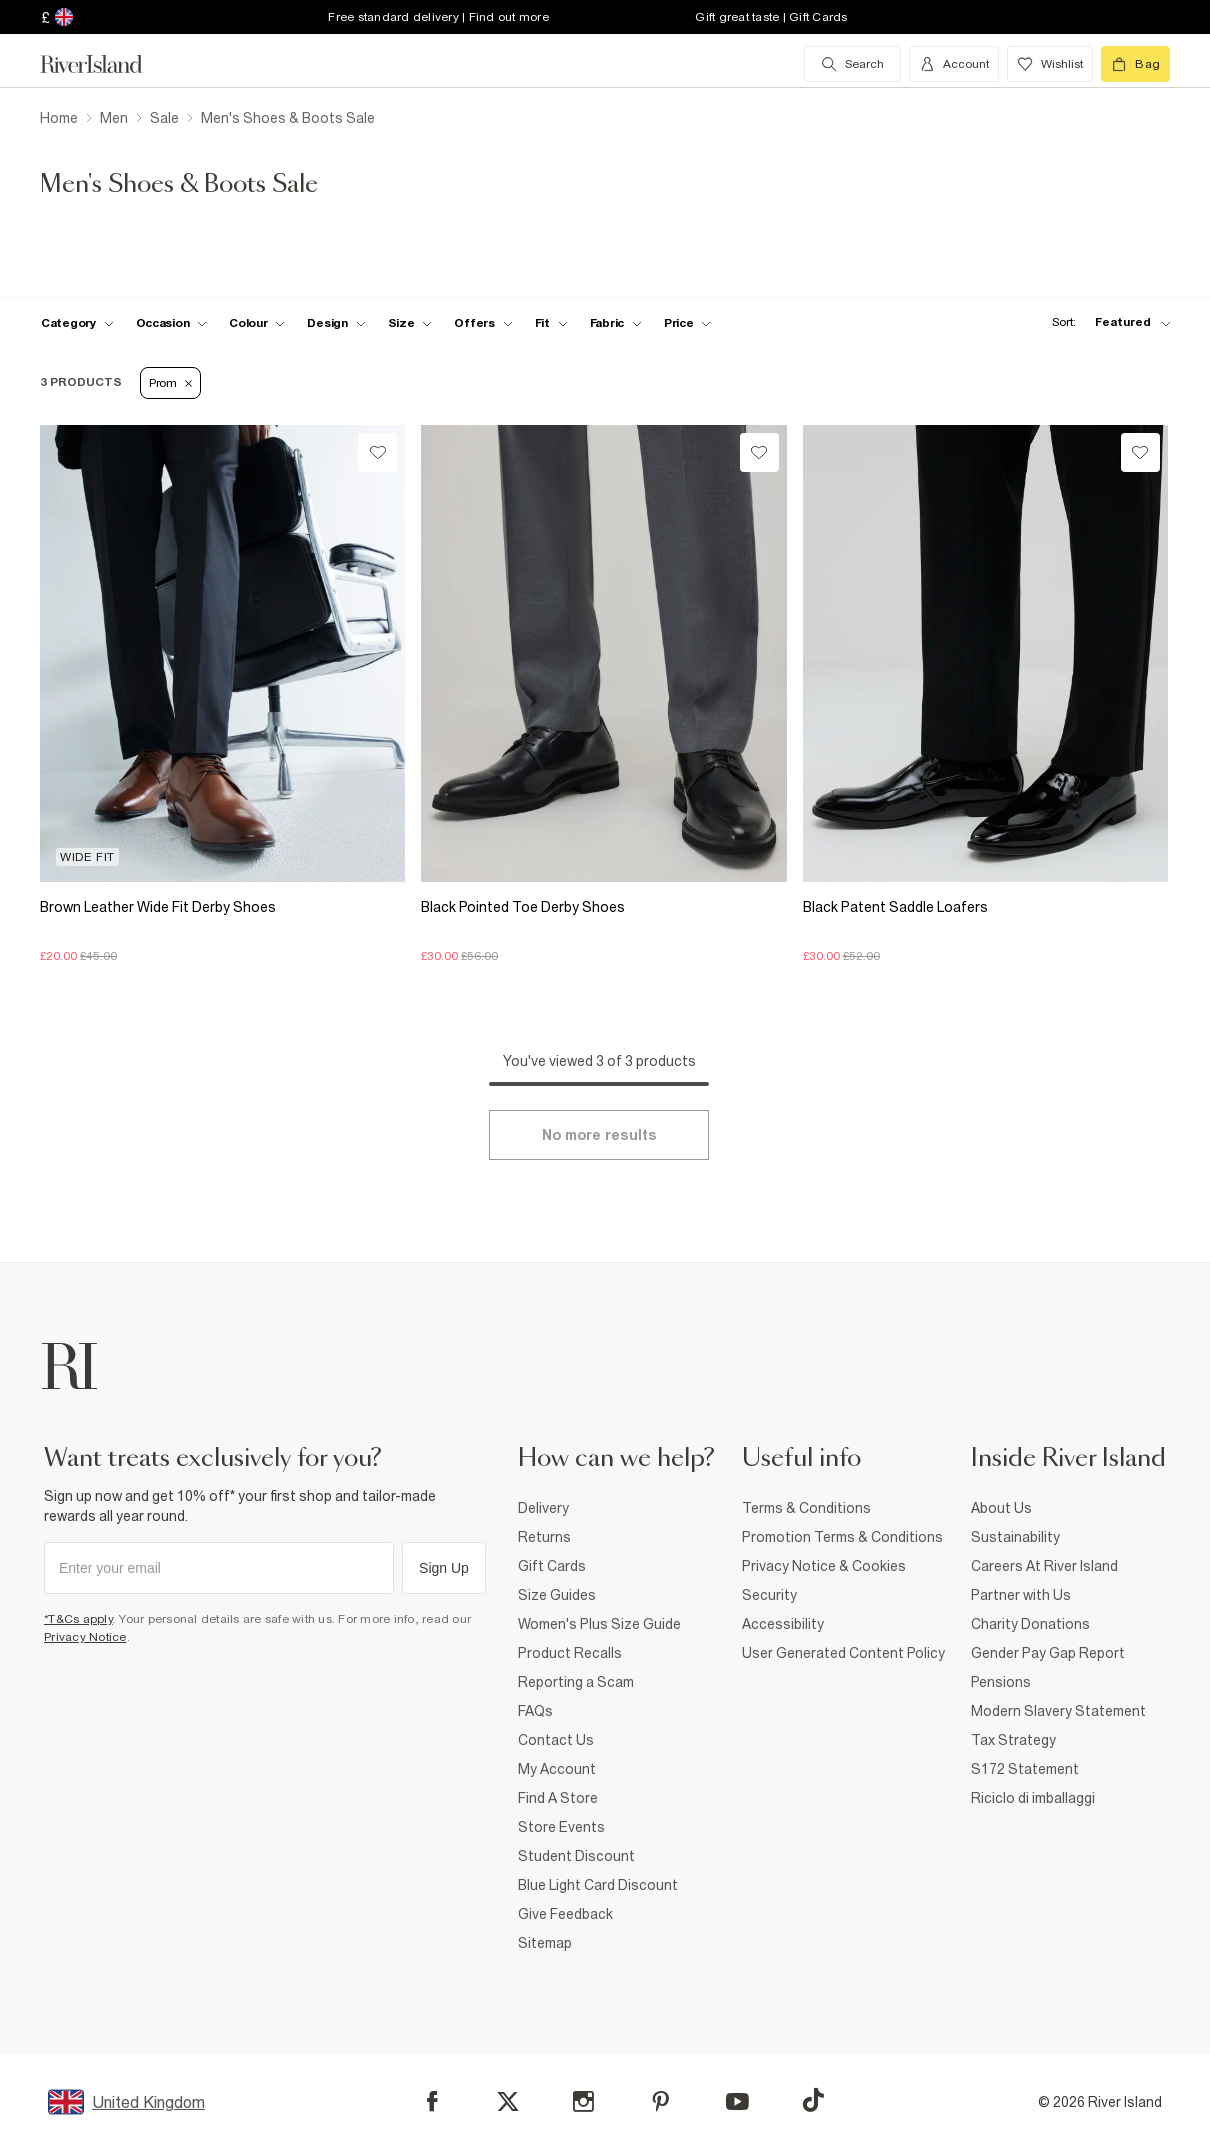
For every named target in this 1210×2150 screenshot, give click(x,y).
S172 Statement (1025, 1769)
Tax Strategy (1013, 1740)
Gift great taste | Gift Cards (771, 17)
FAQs (535, 1711)
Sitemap (545, 1943)
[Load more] (599, 1135)
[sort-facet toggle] (1106, 322)
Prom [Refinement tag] (170, 383)
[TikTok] (813, 2100)
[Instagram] (583, 2101)
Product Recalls (570, 1653)
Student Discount (576, 1856)
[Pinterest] (660, 2101)
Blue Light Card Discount (598, 1885)
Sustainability (1015, 1537)
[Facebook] (432, 2101)
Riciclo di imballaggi (1033, 1798)
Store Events (561, 1827)
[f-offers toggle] (483, 323)
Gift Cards (552, 1566)
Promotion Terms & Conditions (842, 1537)
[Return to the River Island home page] (106, 64)
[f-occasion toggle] (172, 323)
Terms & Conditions (806, 1508)
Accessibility (783, 1624)
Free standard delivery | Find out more (438, 17)
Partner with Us (1021, 1595)
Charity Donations (1030, 1624)
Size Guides (557, 1595)
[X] (508, 2102)
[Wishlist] (377, 452)
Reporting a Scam (576, 1682)
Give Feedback (565, 1914)
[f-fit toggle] (551, 323)
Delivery (543, 1508)
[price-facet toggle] (688, 323)
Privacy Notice (85, 1637)
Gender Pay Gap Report (1048, 1653)
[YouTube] (737, 2101)
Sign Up (444, 1568)
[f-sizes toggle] (410, 323)
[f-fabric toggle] (616, 323)
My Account (557, 1769)
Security (769, 1595)
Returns (544, 1537)
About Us (1001, 1508)
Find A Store (558, 1798)
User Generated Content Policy (843, 1653)
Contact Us (556, 1740)
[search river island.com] (852, 64)
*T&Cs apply (78, 1619)
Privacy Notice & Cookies (824, 1566)
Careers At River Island (1044, 1566)
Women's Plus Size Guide (599, 1624)
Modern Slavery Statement (1058, 1711)
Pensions (1001, 1682)
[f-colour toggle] (257, 323)
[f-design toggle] (336, 323)
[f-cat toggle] (77, 323)
